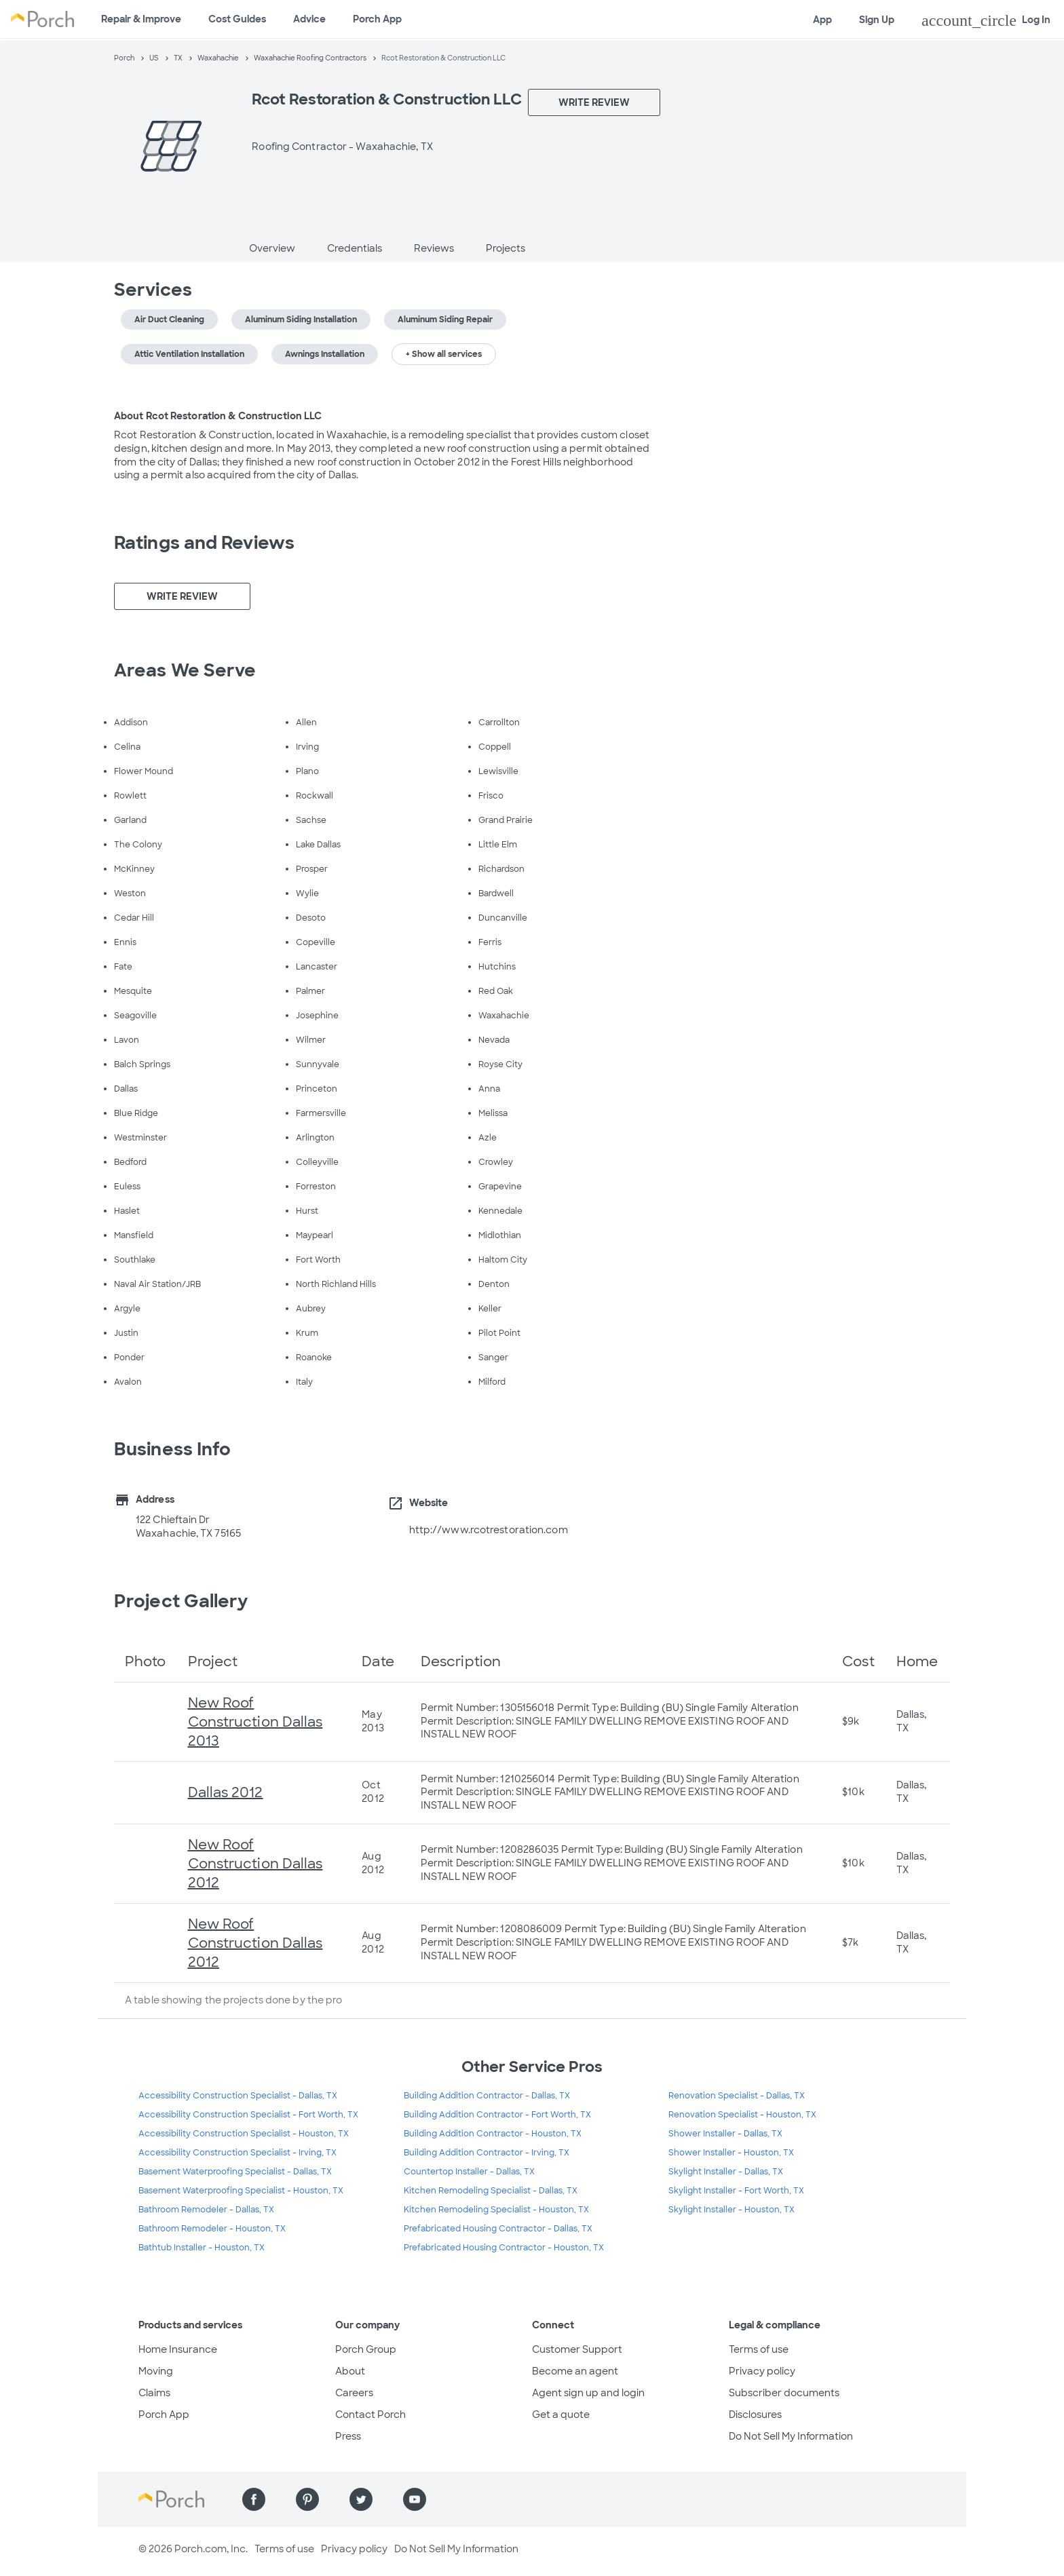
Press (348, 2436)
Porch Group (365, 2349)
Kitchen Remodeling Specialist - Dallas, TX (490, 2190)
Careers (354, 2393)
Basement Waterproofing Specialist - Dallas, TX (235, 2171)
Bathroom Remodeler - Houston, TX (212, 2228)
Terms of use (758, 2349)
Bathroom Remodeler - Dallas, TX (206, 2209)
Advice (309, 19)
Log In (986, 20)
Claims (154, 2393)
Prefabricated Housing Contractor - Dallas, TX (498, 2228)
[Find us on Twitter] (361, 2499)
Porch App (377, 19)
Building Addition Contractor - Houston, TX (493, 2133)
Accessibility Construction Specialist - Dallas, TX (237, 2095)
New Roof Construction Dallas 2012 (255, 1863)
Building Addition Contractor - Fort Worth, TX (497, 2114)
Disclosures (755, 2414)
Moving (155, 2371)
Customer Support (577, 2349)
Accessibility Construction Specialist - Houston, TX (243, 2133)
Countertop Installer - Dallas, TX (469, 2171)
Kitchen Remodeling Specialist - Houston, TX (496, 2209)
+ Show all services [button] (444, 354)
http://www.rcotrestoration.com (488, 1530)
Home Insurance (177, 2349)
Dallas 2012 (225, 1792)
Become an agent (575, 2371)
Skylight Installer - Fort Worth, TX (736, 2190)
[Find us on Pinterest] (307, 2499)
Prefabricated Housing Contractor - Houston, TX (504, 2247)
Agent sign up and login (588, 2393)
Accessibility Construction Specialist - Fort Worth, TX (248, 2114)
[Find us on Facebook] (253, 2499)
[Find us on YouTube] (414, 2499)
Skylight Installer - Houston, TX (731, 2209)
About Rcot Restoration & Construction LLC (218, 416)
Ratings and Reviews (204, 542)
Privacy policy (762, 2371)
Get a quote (561, 2414)
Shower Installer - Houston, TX (731, 2152)
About (350, 2371)
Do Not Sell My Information (791, 2436)
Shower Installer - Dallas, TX (725, 2133)
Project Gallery (181, 1601)
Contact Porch (370, 2414)
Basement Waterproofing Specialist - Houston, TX (240, 2190)
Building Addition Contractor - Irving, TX (486, 2152)
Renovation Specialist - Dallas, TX (736, 2095)
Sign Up (876, 20)
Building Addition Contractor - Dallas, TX (487, 2095)
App (822, 20)
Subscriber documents (784, 2393)
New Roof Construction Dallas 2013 (255, 1722)
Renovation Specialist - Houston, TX (742, 2114)
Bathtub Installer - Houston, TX (201, 2247)
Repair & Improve (141, 19)
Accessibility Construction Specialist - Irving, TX (237, 2152)
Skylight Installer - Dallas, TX (725, 2171)
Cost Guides (237, 19)
